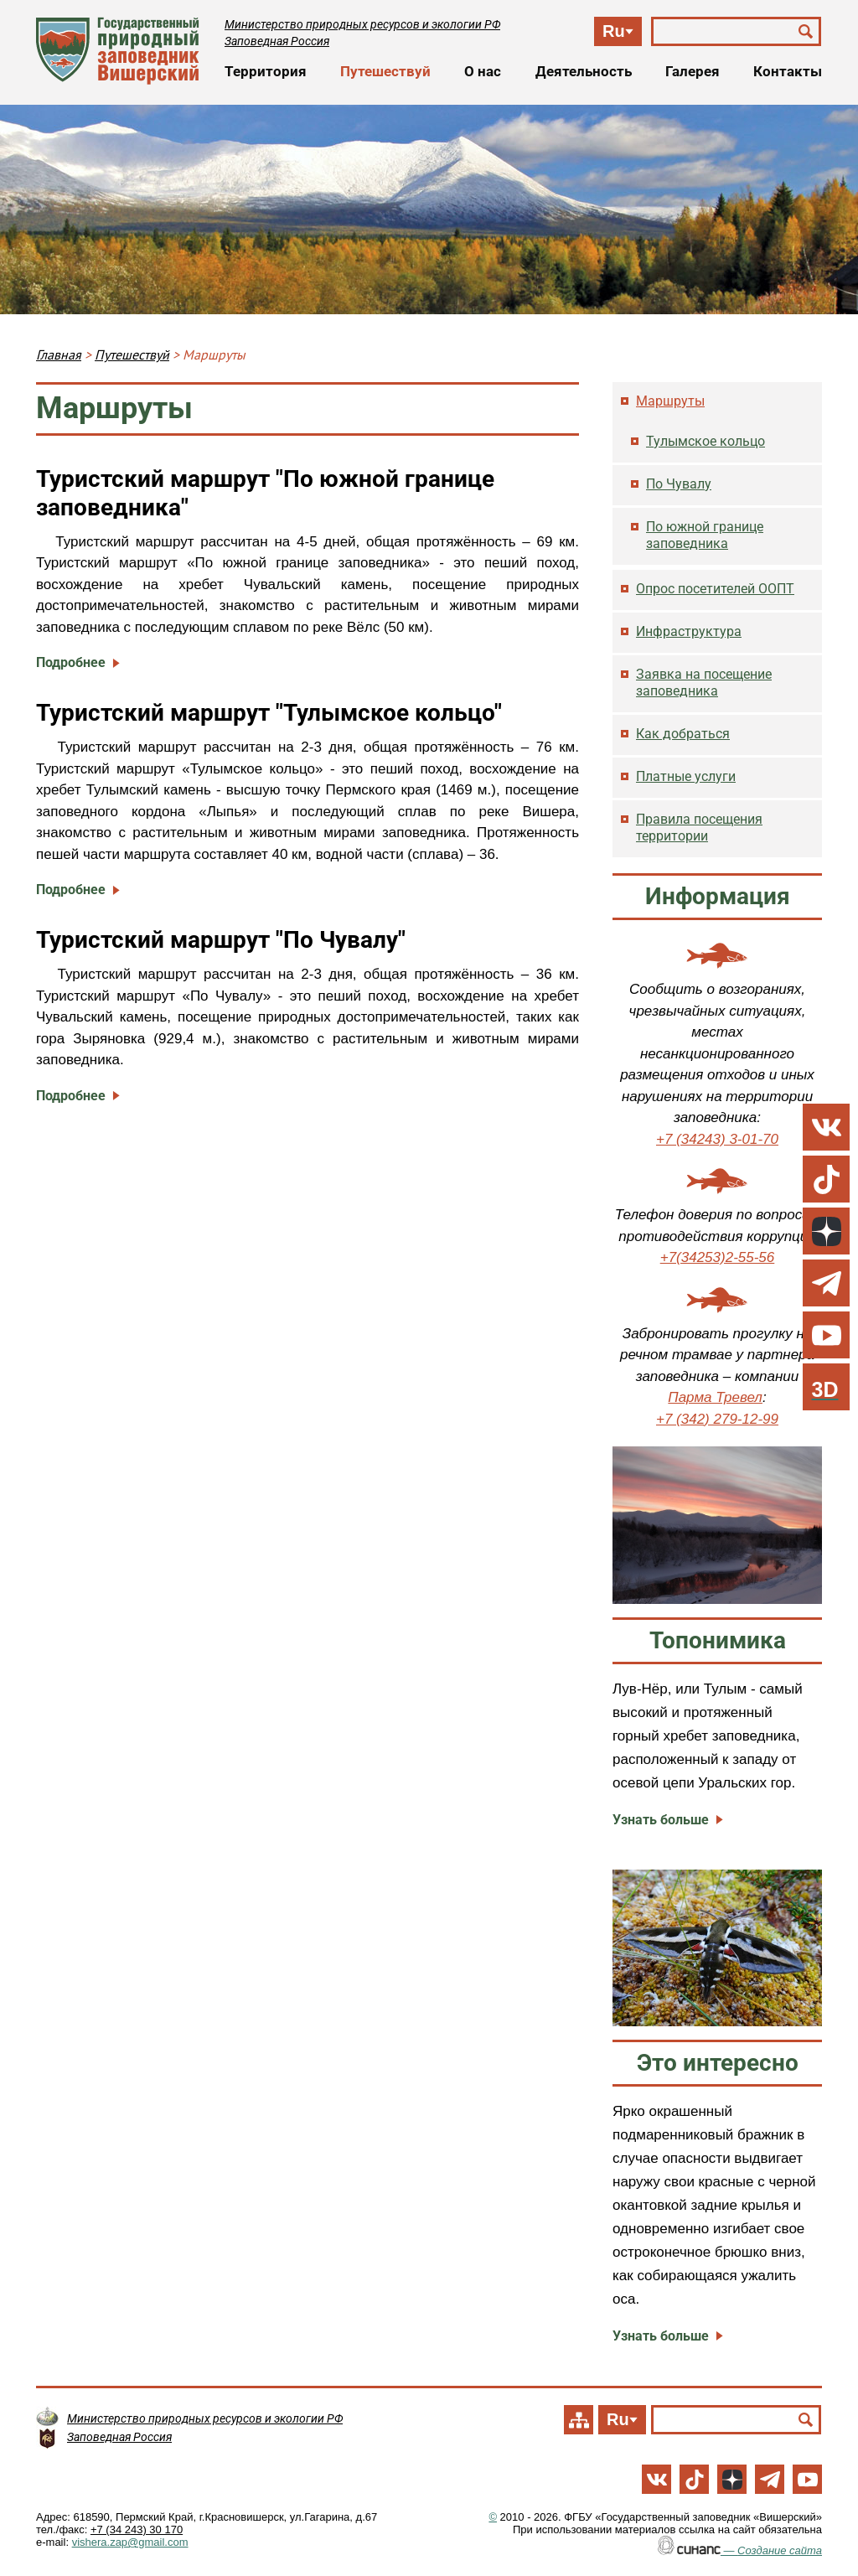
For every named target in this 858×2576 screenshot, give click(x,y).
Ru (613, 31)
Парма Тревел (715, 1397)
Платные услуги (686, 776)
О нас (482, 71)
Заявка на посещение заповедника (704, 682)
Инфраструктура (689, 631)
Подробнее (71, 662)
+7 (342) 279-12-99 (717, 1419)
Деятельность (583, 71)
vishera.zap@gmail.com (130, 2542)
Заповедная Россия (277, 41)
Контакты (787, 71)
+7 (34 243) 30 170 (136, 2529)
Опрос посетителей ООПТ (715, 589)
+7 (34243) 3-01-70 (717, 1139)
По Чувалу (678, 484)
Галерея (692, 71)
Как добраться (683, 734)
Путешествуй (385, 71)
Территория (266, 71)
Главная (58, 354)
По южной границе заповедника (704, 535)
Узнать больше (660, 1820)
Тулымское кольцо (705, 441)
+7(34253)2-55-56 (717, 1257)
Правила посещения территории (699, 827)
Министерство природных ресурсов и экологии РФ (362, 24)
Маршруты (670, 401)
